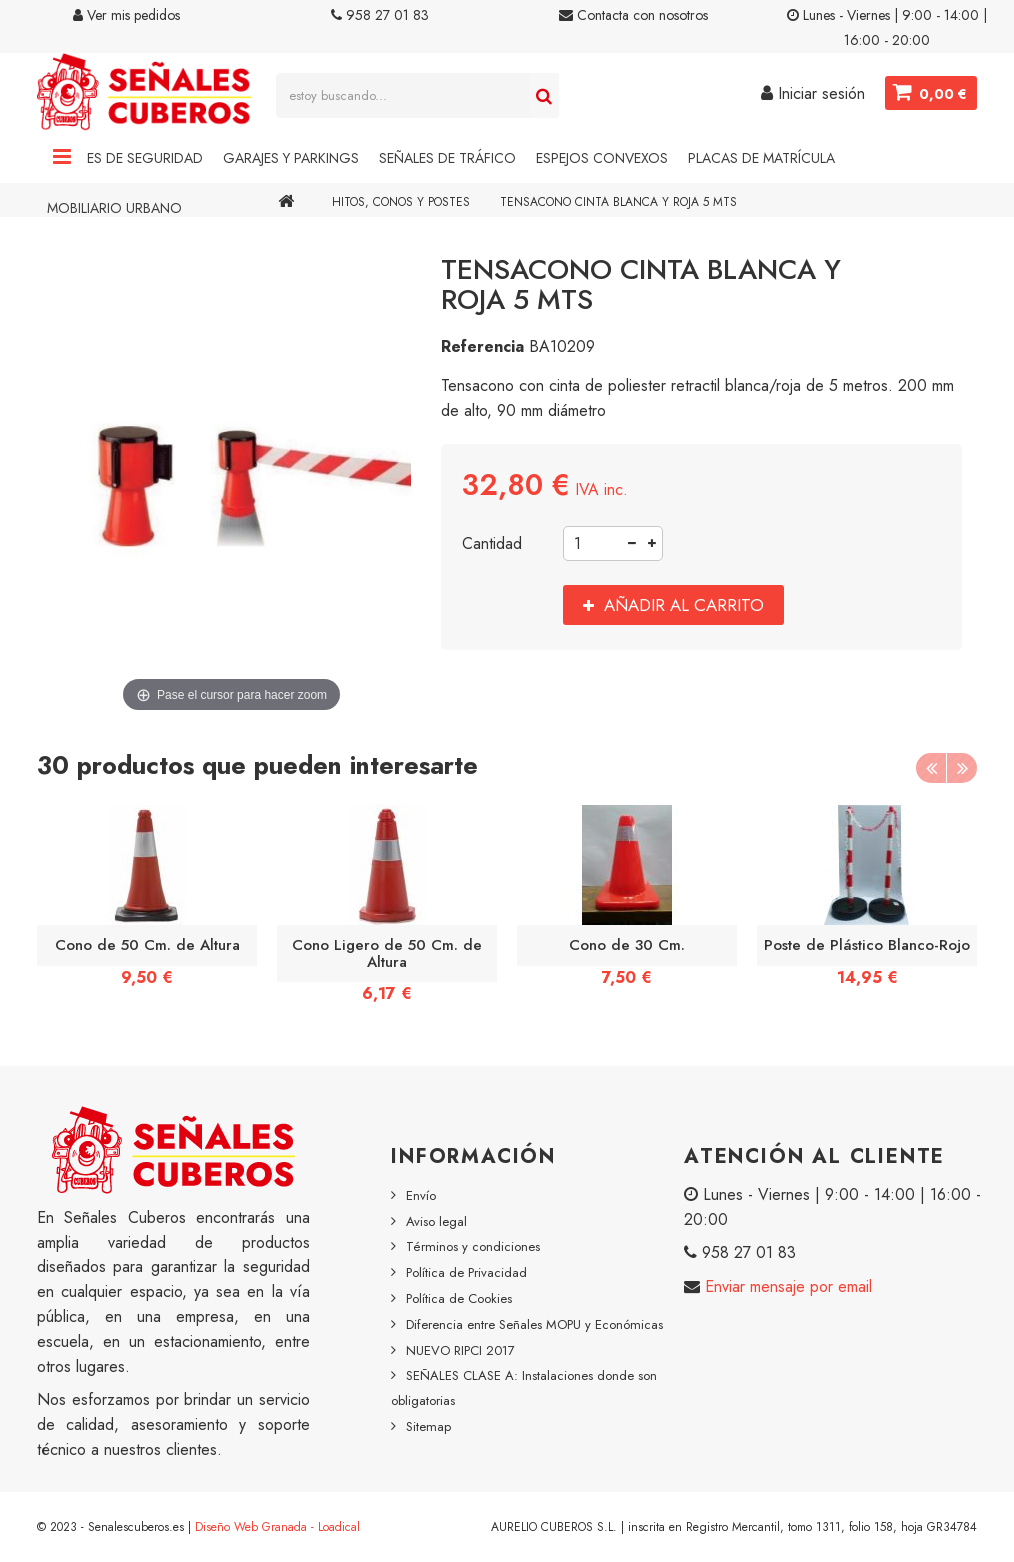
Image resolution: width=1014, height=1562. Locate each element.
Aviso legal (436, 1221)
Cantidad (492, 543)
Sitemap (428, 1426)
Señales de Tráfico (447, 158)
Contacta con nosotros (633, 15)
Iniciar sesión (813, 93)
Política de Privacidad (466, 1272)
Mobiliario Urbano (114, 208)
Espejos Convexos (602, 158)
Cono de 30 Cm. (627, 945)
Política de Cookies (459, 1298)
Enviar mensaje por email (786, 1286)
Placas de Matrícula (761, 158)
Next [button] (962, 768)
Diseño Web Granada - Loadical (277, 1527)
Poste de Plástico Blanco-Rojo (867, 945)
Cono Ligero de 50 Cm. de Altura (387, 953)
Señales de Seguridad (125, 158)
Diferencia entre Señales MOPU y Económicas (534, 1324)
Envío (421, 1195)
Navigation (62, 158)
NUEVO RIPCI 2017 (460, 1350)
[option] (147, 902)
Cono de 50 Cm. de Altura (147, 945)
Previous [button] (931, 768)
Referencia (482, 346)
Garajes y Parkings (291, 158)
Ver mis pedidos (126, 15)
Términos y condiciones (473, 1246)
